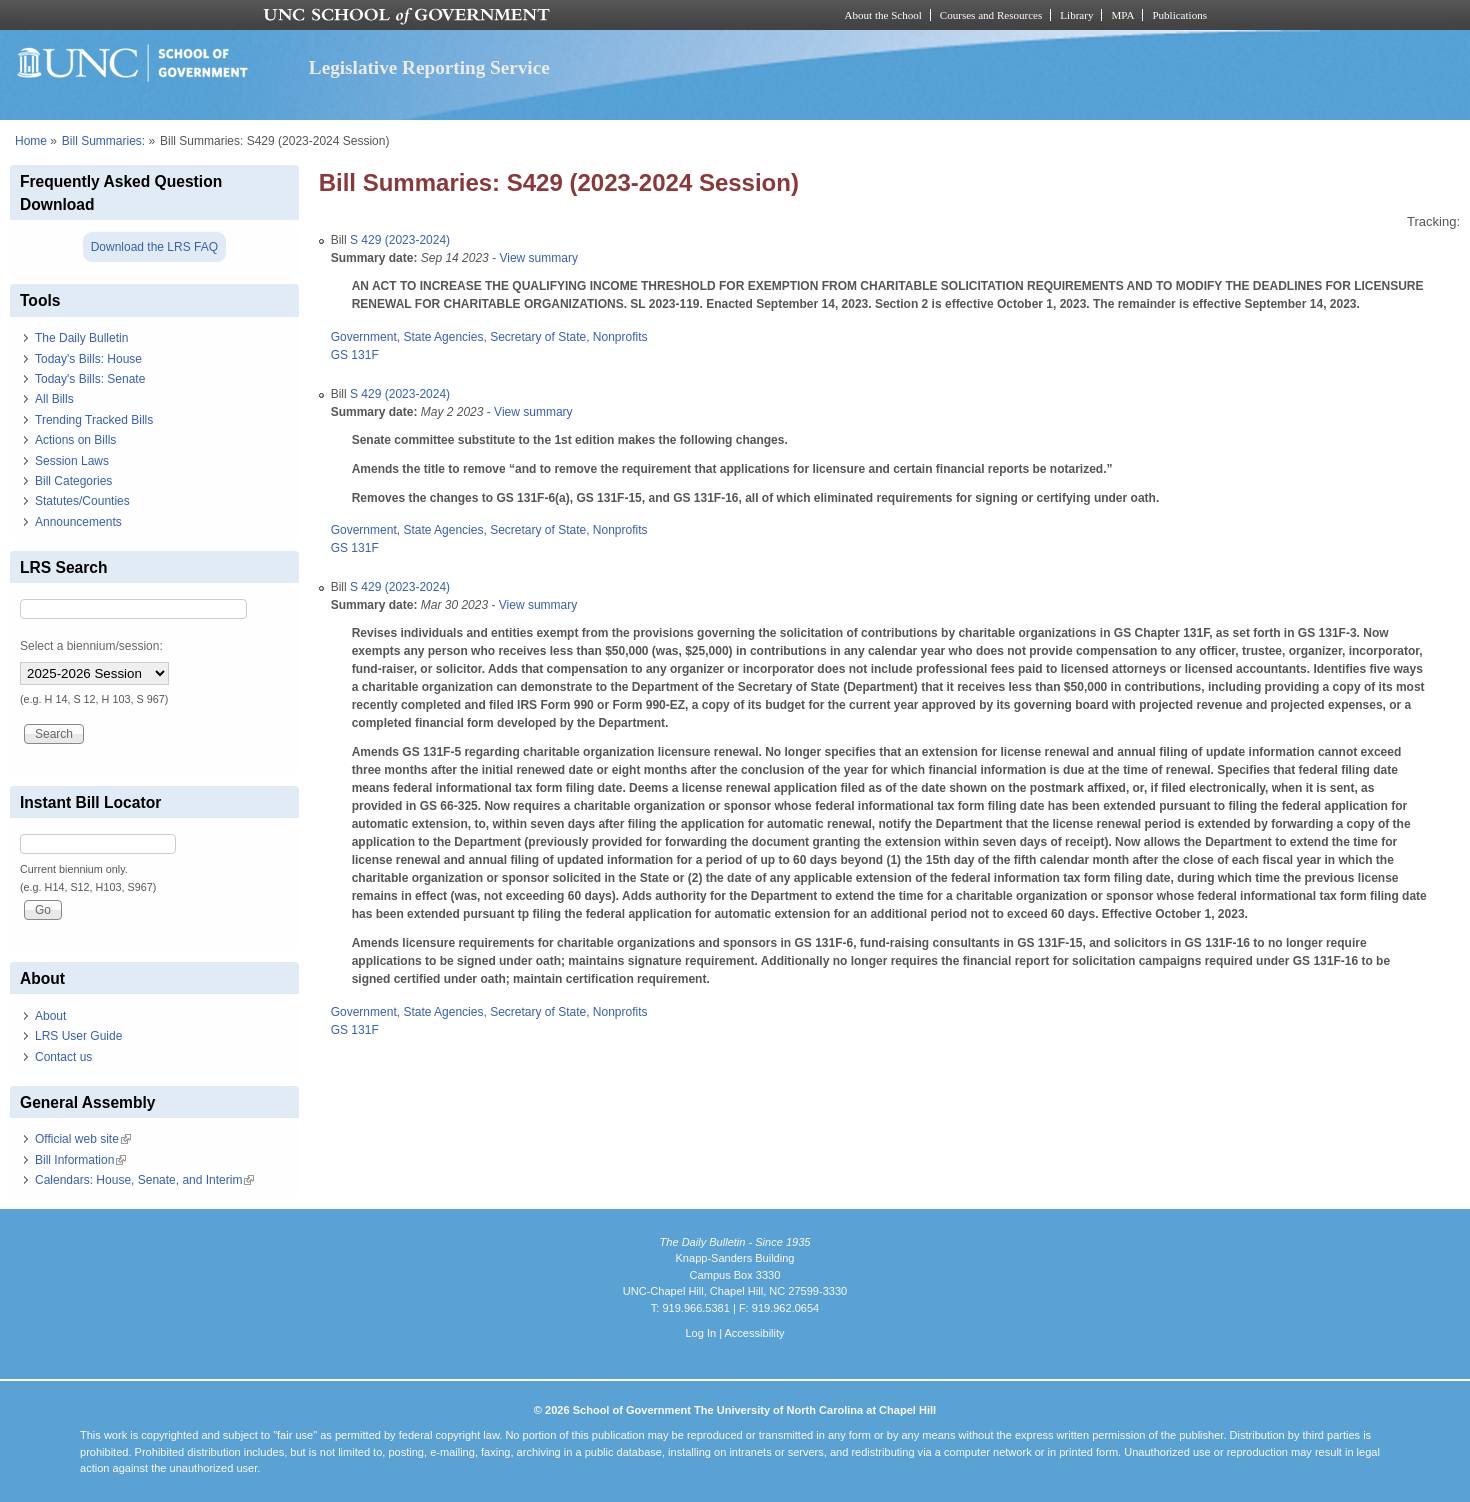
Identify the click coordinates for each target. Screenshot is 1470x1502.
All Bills (54, 399)
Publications (1179, 15)
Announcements (78, 522)
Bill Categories (73, 481)
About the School (883, 15)
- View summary (533, 258)
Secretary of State (538, 337)
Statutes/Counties (82, 501)
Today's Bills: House (88, 359)
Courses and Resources (991, 15)
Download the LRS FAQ (154, 247)
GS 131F (355, 355)
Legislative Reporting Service (429, 67)
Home (31, 141)
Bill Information (80, 1160)
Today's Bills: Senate (90, 379)
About (50, 1016)
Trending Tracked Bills (94, 420)
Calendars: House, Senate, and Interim (144, 1180)
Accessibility (754, 1333)
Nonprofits (620, 337)
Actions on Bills (75, 440)
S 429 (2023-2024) (400, 240)
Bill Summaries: (103, 141)
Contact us (63, 1057)
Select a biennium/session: (91, 646)
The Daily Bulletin (81, 338)
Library (1076, 15)
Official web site (83, 1139)
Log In (700, 1333)
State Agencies (443, 337)
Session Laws (72, 461)
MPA (1122, 15)
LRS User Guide (78, 1036)
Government (364, 337)
